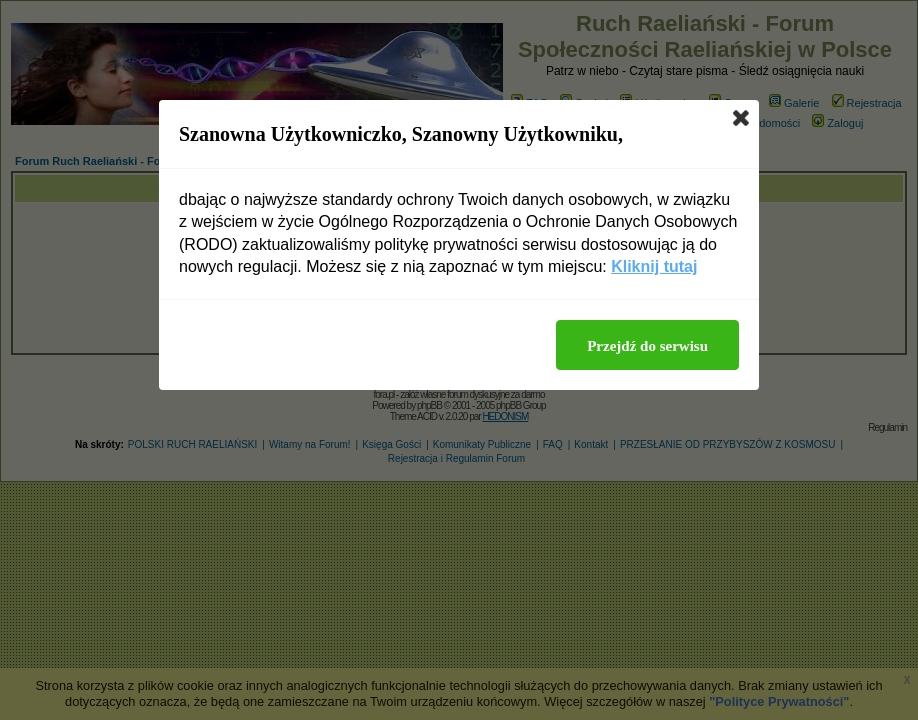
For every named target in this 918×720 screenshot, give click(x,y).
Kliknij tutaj (654, 266)
